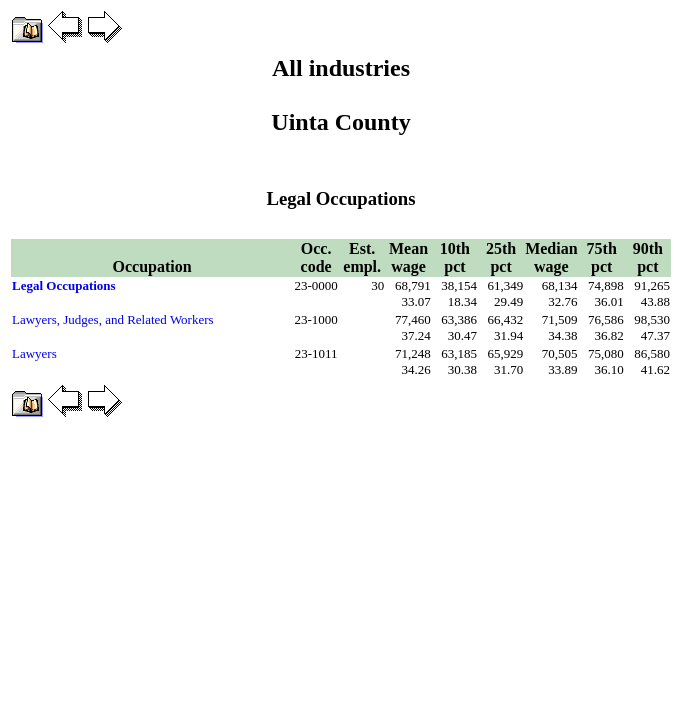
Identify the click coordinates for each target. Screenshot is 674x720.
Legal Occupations (64, 285)
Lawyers (34, 353)
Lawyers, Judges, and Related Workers (113, 319)
